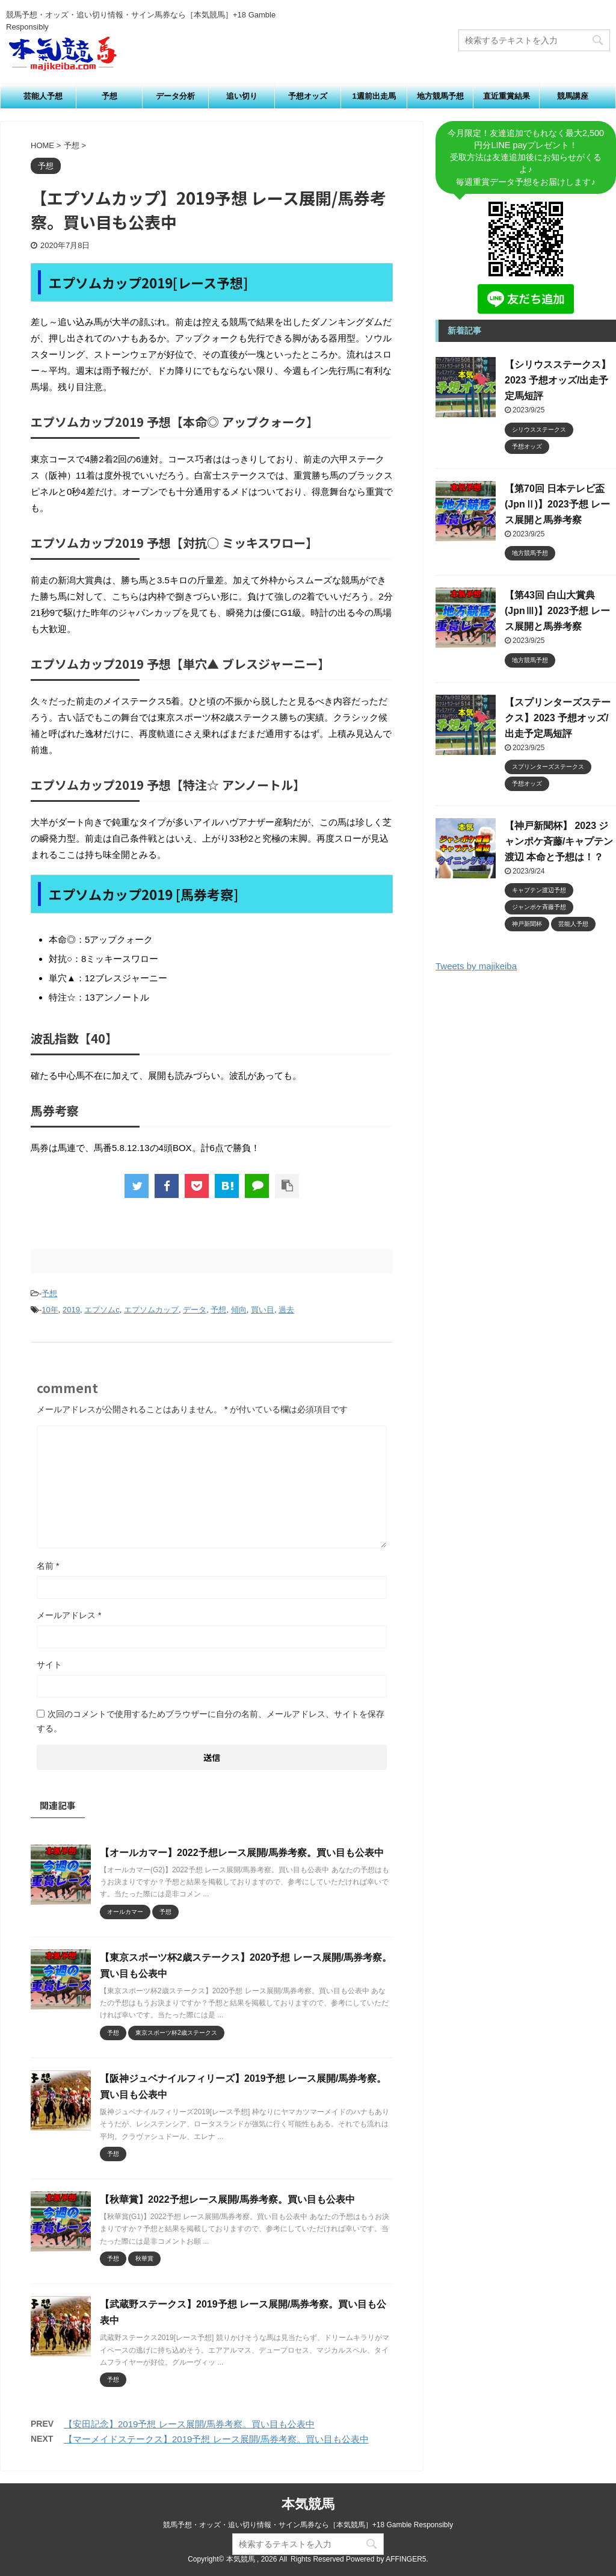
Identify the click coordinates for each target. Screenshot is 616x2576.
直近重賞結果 (506, 96)
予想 (109, 96)
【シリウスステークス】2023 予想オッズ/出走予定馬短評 (558, 380)
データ (194, 1309)
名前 (48, 1566)
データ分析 (175, 96)
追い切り (241, 96)
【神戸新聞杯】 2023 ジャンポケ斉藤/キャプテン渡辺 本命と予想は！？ (559, 841)
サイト (49, 1664)
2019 (71, 1309)
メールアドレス (69, 1615)
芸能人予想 (43, 96)
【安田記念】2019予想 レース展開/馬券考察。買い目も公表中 (189, 2424)
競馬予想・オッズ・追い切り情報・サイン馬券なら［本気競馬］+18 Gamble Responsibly (308, 2525)
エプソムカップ (151, 1309)
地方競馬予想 (440, 96)
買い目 (262, 1309)
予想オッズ (307, 96)
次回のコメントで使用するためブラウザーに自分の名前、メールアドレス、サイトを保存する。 (210, 1721)
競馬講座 (572, 96)
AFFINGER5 (406, 2559)
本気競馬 (308, 2504)
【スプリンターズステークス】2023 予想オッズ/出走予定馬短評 (558, 718)
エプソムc (102, 1309)
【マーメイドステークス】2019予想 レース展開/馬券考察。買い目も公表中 (216, 2439)
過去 (286, 1309)
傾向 (239, 1309)
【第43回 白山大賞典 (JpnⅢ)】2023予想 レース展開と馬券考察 (557, 611)
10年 (50, 1309)
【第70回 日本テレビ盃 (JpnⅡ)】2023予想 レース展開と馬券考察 (557, 504)
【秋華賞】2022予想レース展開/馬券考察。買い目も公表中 (227, 2199)
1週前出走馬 (373, 96)
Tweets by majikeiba (476, 966)
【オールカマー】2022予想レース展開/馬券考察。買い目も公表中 (242, 1853)
